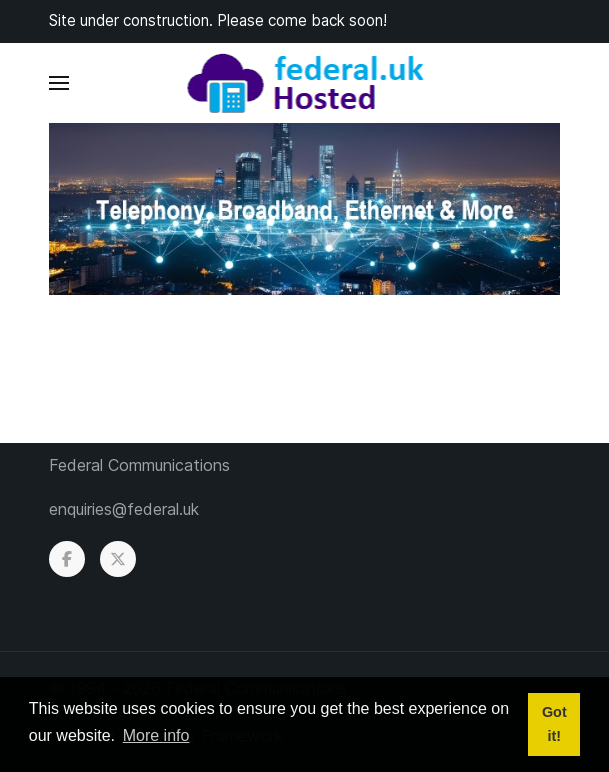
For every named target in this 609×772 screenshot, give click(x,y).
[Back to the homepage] (304, 83)
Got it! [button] (554, 724)
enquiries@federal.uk (124, 509)
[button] (59, 83)
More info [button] (156, 735)
